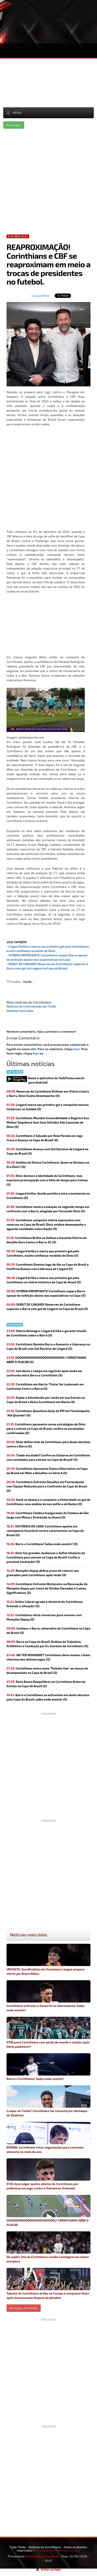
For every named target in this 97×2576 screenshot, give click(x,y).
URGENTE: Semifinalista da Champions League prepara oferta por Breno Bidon (48, 1959)
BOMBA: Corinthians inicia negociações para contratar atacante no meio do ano (48, 2138)
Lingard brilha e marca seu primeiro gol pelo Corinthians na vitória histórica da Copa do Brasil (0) (44, 1280)
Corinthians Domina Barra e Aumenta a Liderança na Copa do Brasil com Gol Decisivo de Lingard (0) (48, 1346)
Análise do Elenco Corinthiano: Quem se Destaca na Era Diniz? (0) (48, 1164)
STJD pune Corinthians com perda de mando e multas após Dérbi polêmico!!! (48, 2032)
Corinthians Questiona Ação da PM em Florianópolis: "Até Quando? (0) (48, 1413)
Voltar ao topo (48, 2569)
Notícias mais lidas (20, 1011)
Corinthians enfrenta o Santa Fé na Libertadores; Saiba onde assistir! (48, 1996)
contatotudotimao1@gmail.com (58, 2550)
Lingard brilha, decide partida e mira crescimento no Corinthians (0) (48, 1196)
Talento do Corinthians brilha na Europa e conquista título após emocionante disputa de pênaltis (48, 2284)
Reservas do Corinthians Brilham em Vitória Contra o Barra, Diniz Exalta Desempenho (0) (48, 1093)
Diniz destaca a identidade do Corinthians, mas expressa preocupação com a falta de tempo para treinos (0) (47, 1180)
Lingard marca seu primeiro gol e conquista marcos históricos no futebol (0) (48, 1107)
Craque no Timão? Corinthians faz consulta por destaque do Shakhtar (48, 2101)
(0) (43, 1253)
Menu (17, 113)
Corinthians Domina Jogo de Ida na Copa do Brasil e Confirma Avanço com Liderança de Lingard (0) (48, 1267)
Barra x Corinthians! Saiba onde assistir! (48, 2067)
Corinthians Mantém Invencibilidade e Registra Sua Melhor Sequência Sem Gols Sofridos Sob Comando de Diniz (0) (48, 1122)
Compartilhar (41, 295)
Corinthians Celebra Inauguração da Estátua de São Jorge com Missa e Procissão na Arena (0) (48, 1515)
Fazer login (13, 125)
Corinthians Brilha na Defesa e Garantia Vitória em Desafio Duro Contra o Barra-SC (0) (47, 1240)
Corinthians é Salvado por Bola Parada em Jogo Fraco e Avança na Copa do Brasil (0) (45, 1138)
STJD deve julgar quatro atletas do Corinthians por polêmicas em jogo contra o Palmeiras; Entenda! (48, 2174)
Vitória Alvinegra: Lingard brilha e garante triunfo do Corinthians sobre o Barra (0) (46, 1333)
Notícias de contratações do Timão (31, 1006)
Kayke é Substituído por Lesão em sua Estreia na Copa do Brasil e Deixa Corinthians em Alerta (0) (46, 1400)
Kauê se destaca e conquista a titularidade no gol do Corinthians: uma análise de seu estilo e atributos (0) (48, 1502)
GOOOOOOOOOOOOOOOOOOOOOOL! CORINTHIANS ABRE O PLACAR (48, 2211)
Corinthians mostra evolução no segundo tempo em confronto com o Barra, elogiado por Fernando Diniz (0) (48, 1209)
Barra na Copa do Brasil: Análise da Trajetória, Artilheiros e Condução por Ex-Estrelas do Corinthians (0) (47, 1644)
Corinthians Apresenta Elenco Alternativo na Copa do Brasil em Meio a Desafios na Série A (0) (47, 1471)
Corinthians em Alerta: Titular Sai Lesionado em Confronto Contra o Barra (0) (45, 1386)
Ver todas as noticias (23, 2308)
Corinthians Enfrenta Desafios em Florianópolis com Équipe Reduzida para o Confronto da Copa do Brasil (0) (47, 1486)
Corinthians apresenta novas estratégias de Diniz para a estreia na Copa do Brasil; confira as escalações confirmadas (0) (46, 1428)
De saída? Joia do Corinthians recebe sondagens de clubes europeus (48, 2247)
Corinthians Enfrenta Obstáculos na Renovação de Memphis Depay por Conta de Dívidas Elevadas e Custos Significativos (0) (47, 1588)
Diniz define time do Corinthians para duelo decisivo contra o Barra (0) (48, 1444)
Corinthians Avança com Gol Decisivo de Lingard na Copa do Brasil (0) (48, 1151)
